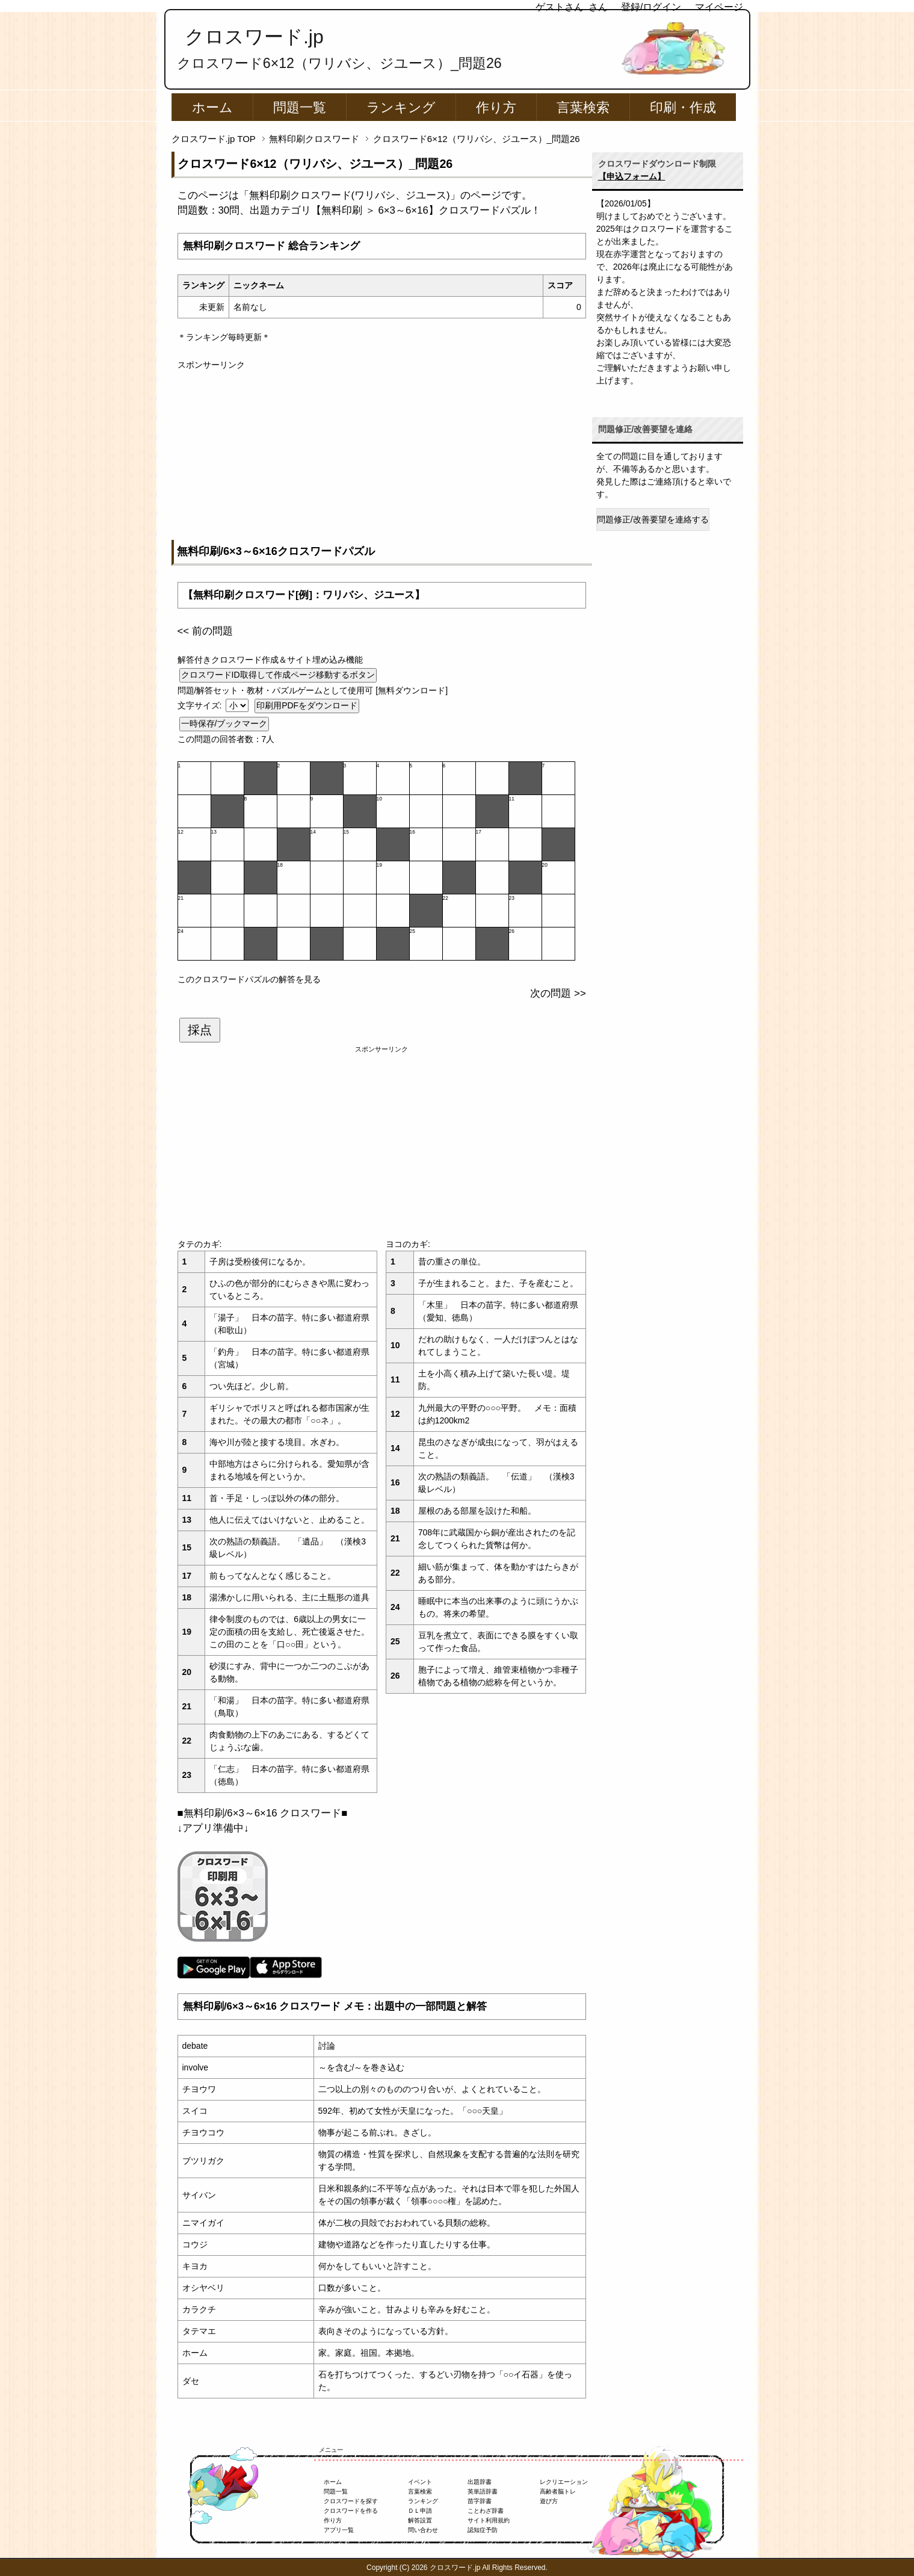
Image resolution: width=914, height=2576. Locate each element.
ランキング (401, 107)
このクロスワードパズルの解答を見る (249, 979)
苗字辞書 (480, 2501)
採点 (200, 1029)
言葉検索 (583, 107)
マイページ (719, 7)
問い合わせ (423, 2530)
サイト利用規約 (489, 2520)
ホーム (212, 107)
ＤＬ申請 (420, 2510)
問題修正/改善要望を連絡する (653, 519)
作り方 (496, 107)
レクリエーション (564, 2481)
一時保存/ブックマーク (224, 723)
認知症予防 (483, 2530)
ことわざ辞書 (486, 2510)
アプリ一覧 (339, 2530)
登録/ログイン (651, 7)
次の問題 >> (557, 993)
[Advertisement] (382, 455)
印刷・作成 (683, 107)
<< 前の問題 (205, 631)
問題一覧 (299, 107)
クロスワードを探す (351, 2501)
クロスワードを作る (351, 2510)
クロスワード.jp (254, 37)
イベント (420, 2481)
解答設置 (420, 2520)
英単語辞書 (483, 2491)
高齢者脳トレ (558, 2491)
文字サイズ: (201, 705)
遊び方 (549, 2501)
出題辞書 (480, 2481)
